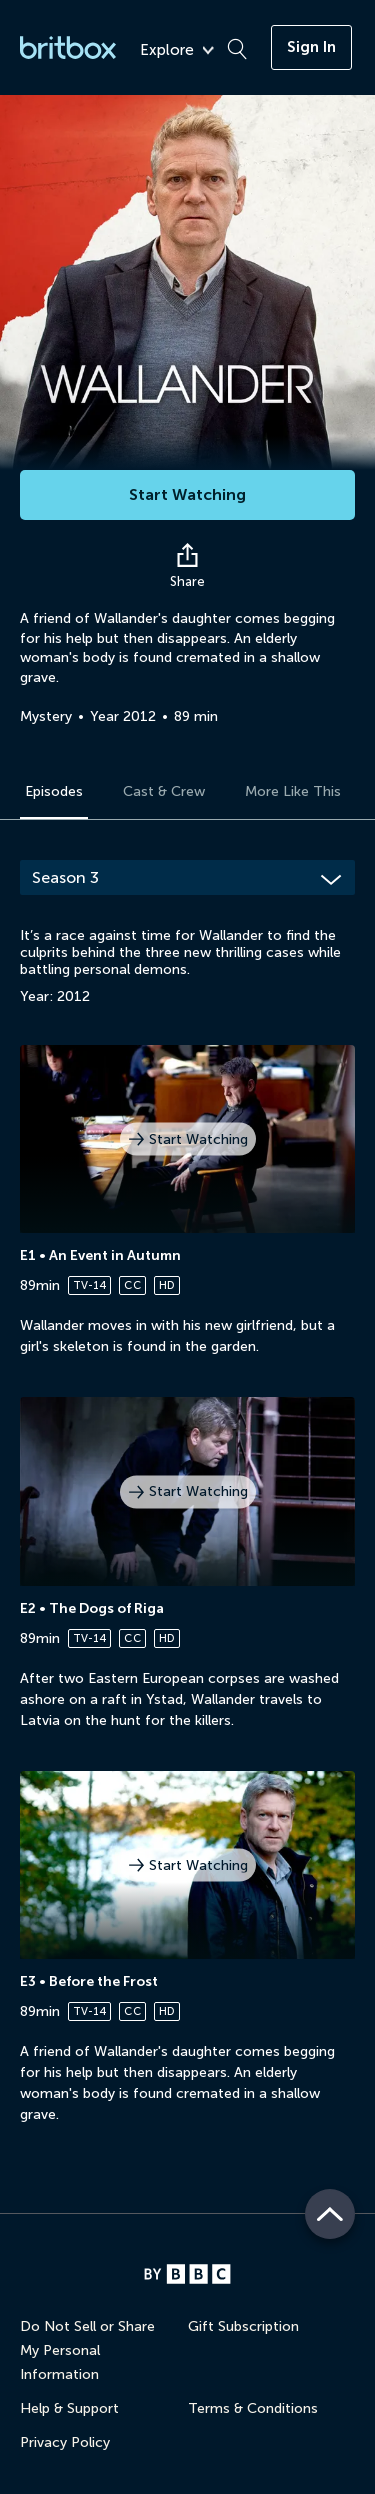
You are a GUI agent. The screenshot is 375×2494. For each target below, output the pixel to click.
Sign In (311, 47)
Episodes (54, 791)
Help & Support (69, 2408)
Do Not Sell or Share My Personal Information (87, 2350)
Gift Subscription (243, 2326)
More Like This (293, 791)
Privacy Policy (65, 2442)
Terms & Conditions (253, 2408)
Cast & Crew (164, 791)
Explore (177, 50)
